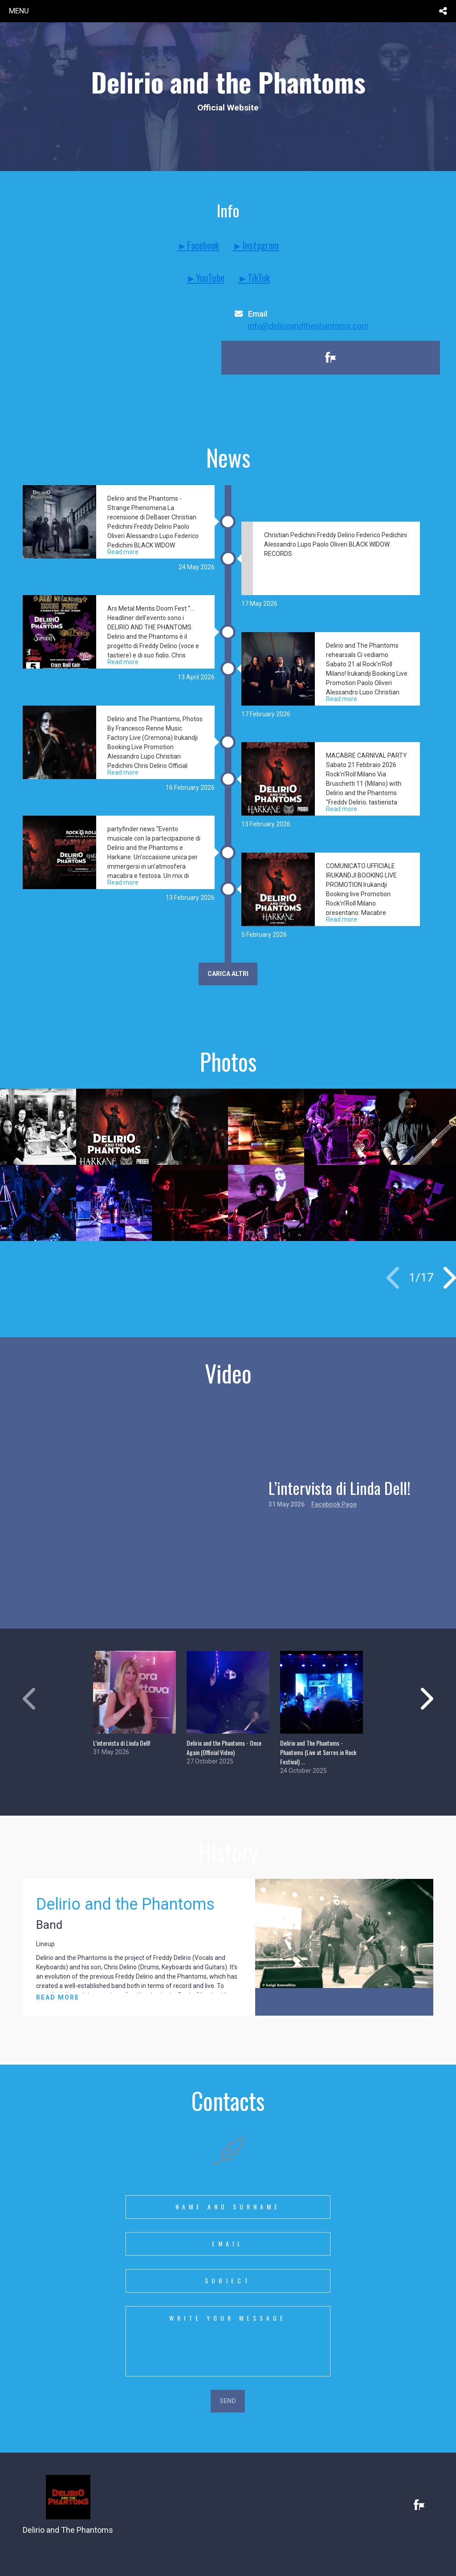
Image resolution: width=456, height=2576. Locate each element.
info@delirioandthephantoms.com (308, 326)
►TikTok (254, 277)
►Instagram (255, 245)
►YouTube (205, 277)
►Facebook (198, 245)
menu (19, 10)
